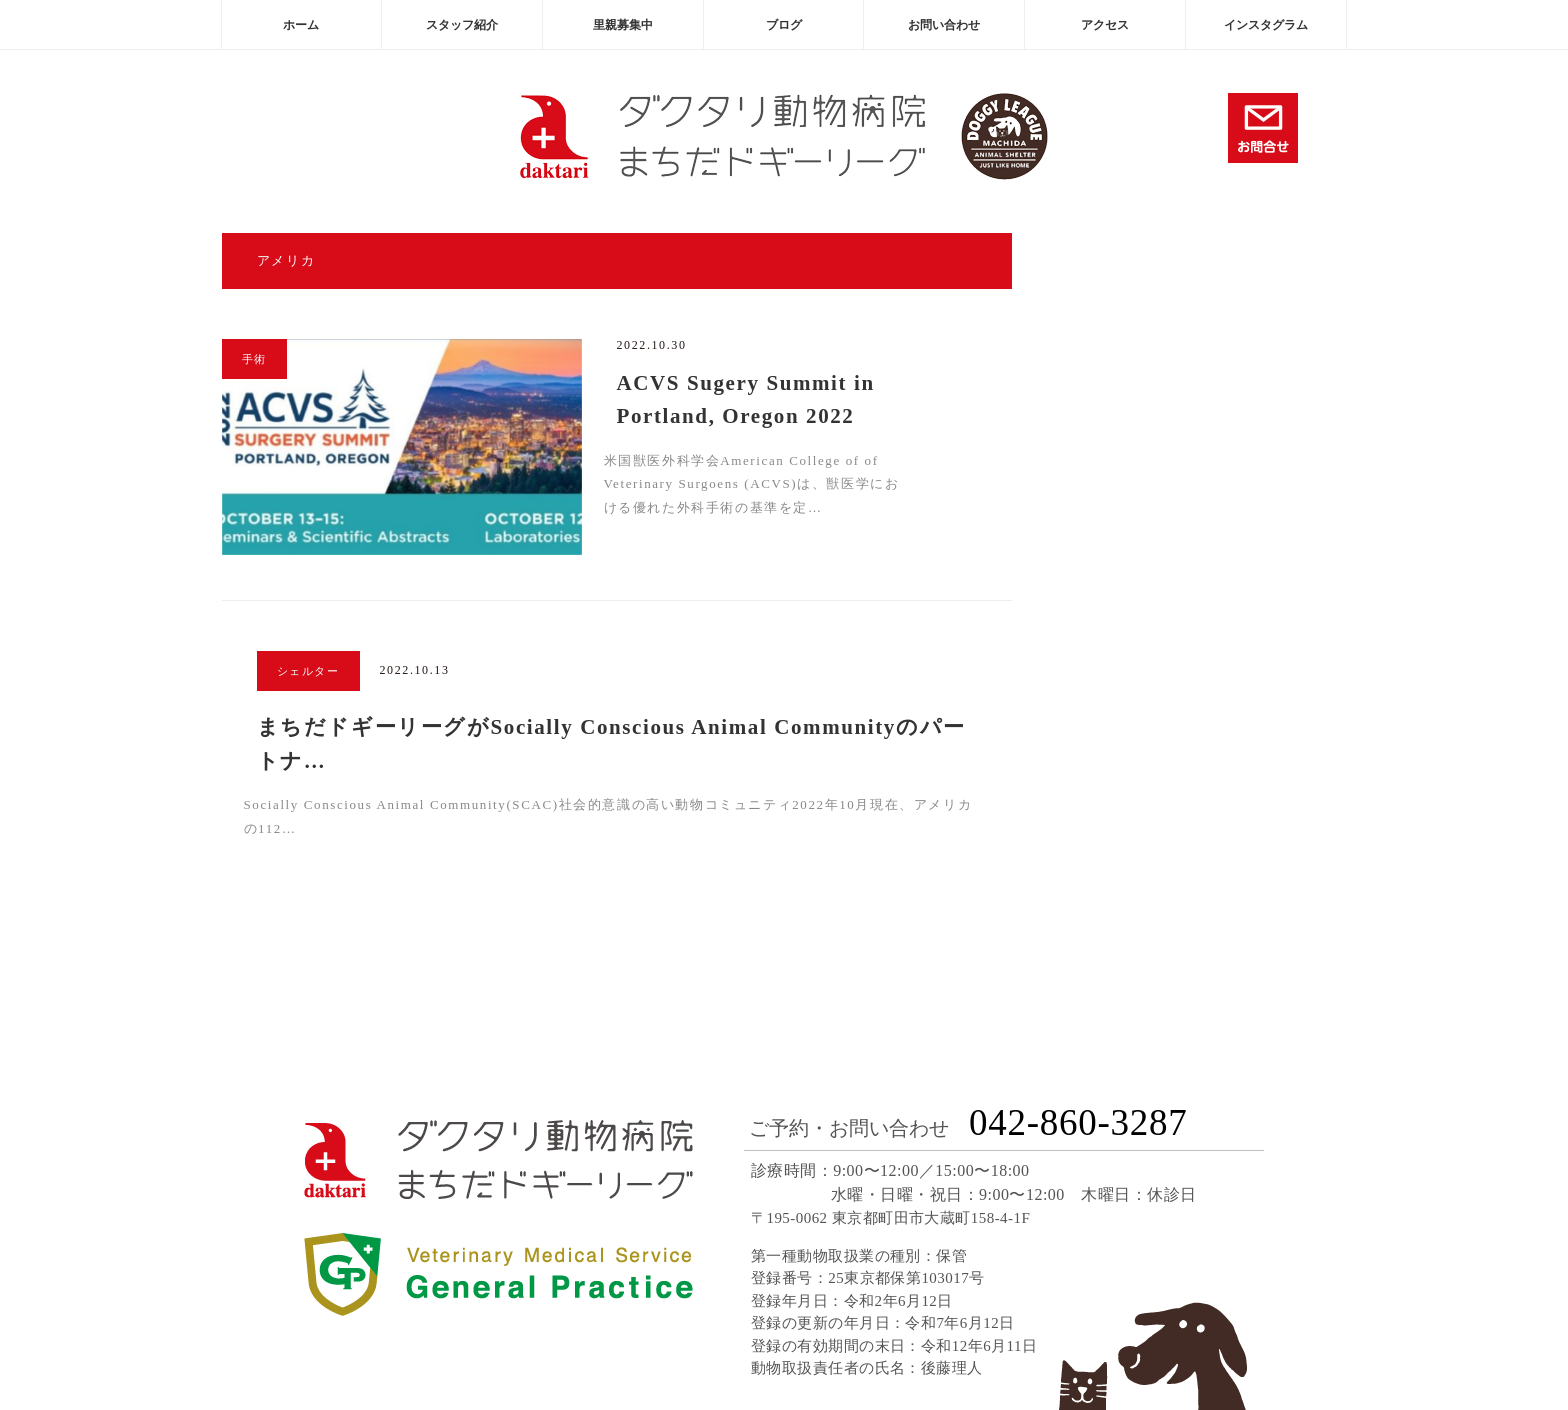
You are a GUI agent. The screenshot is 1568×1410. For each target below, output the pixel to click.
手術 (254, 359)
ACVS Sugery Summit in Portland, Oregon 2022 (746, 400)
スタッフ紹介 (462, 25)
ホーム (301, 25)
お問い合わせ (944, 25)
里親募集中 (623, 25)
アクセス (1105, 25)
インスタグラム (1266, 25)
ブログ (784, 25)
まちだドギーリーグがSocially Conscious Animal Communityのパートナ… (611, 744)
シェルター (308, 671)
